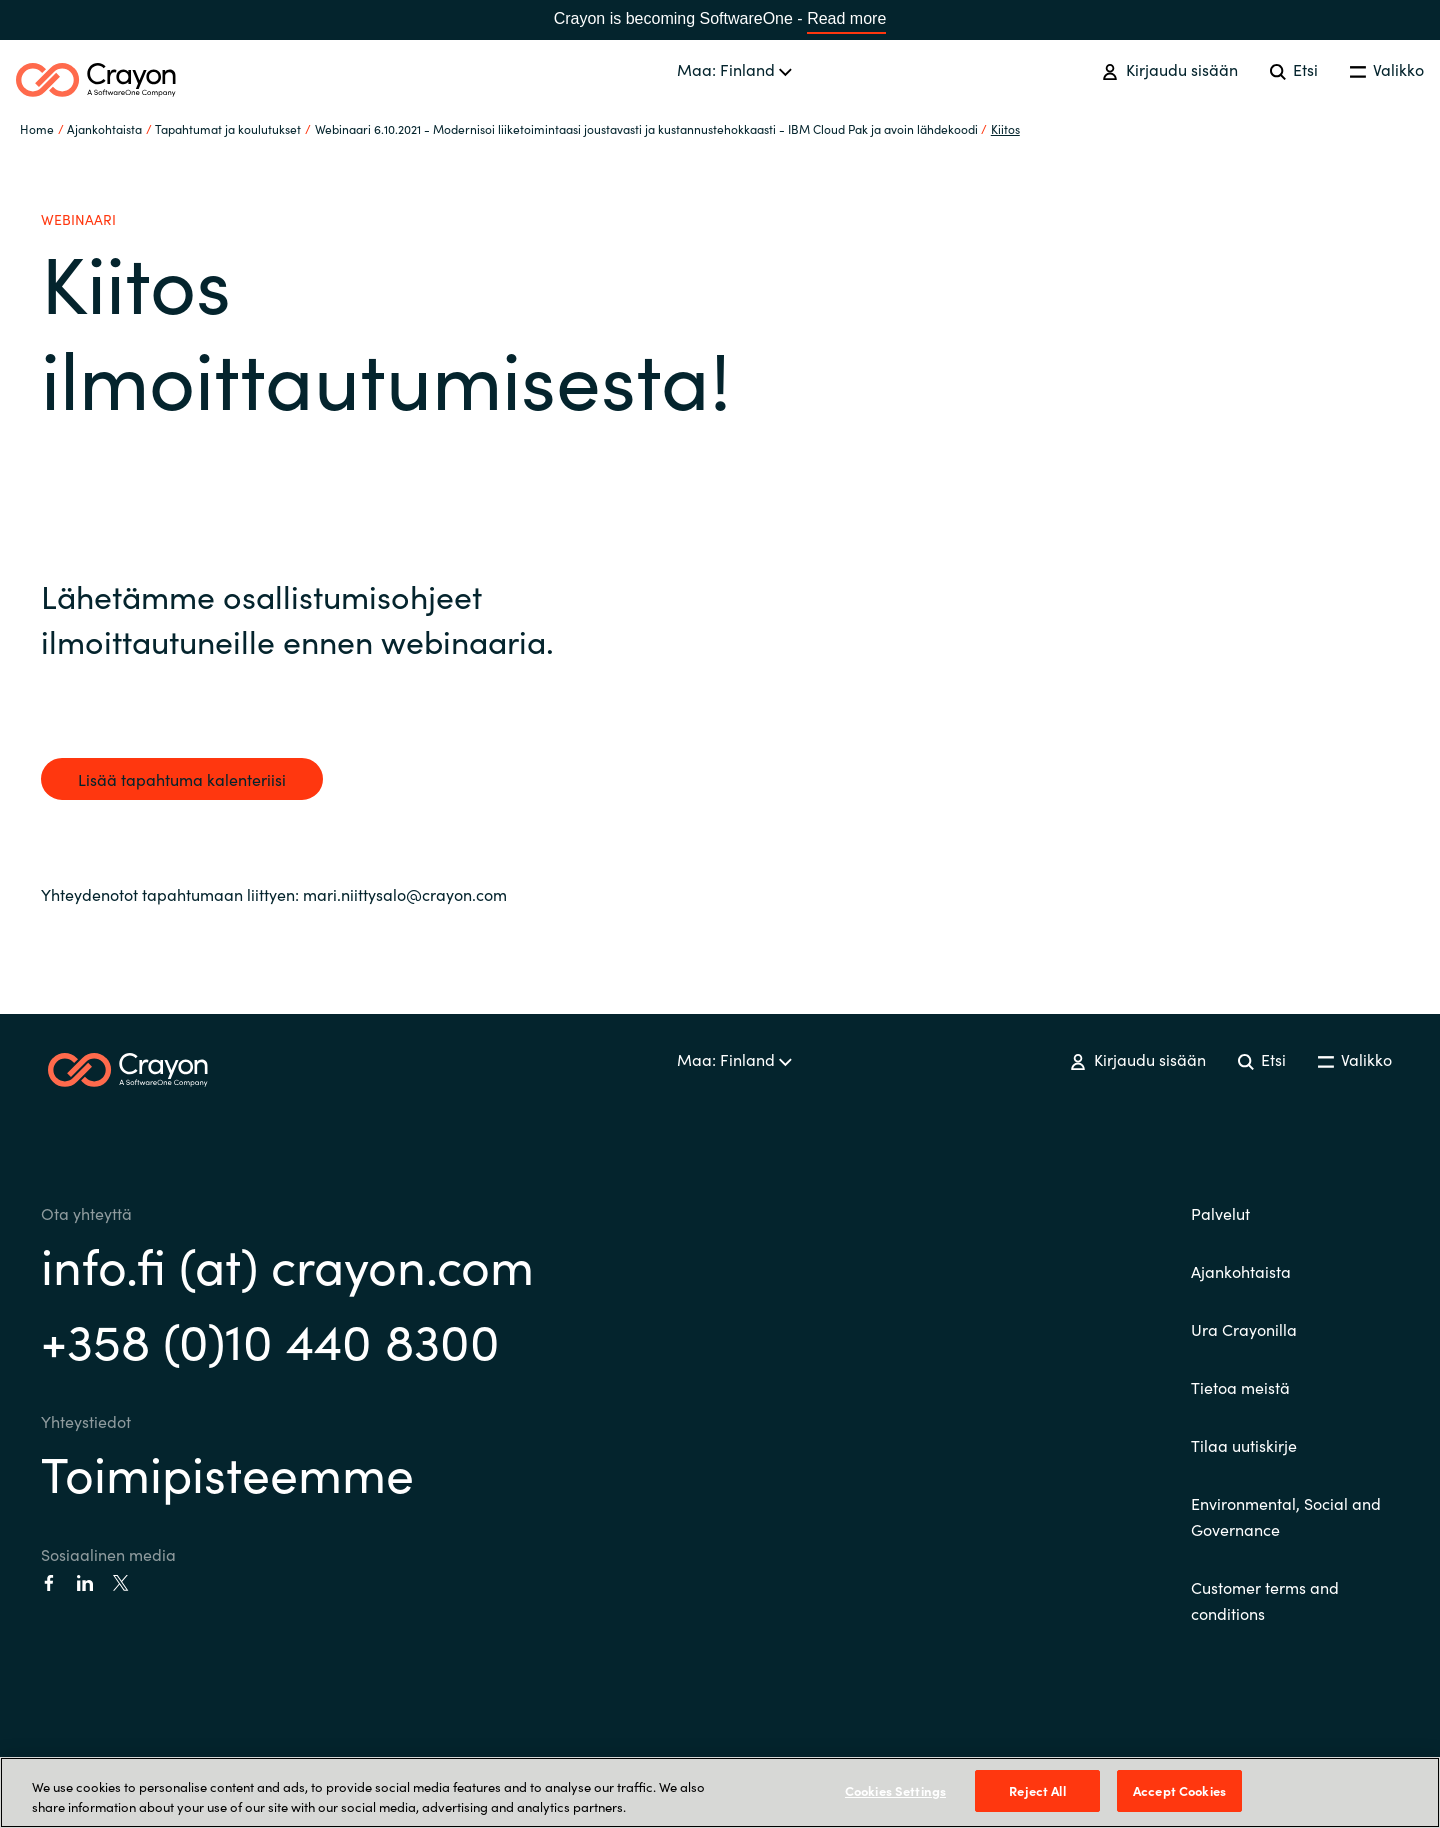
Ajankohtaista (1241, 1271)
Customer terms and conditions (1265, 1600)
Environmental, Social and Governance (1286, 1516)
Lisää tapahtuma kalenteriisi (182, 779)
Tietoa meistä (1240, 1387)
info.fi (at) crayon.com (287, 1263)
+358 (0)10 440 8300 (270, 1338)
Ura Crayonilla (1244, 1329)
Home (37, 128)
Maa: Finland (734, 69)
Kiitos (1005, 128)
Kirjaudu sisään (1169, 69)
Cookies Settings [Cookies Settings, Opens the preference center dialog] (895, 1790)
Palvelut (1220, 1213)
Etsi (1294, 69)
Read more (846, 18)
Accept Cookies (1179, 1790)
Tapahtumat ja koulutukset (228, 128)
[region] (720, 1792)
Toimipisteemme (227, 1471)
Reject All (1037, 1790)
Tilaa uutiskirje (1244, 1445)
